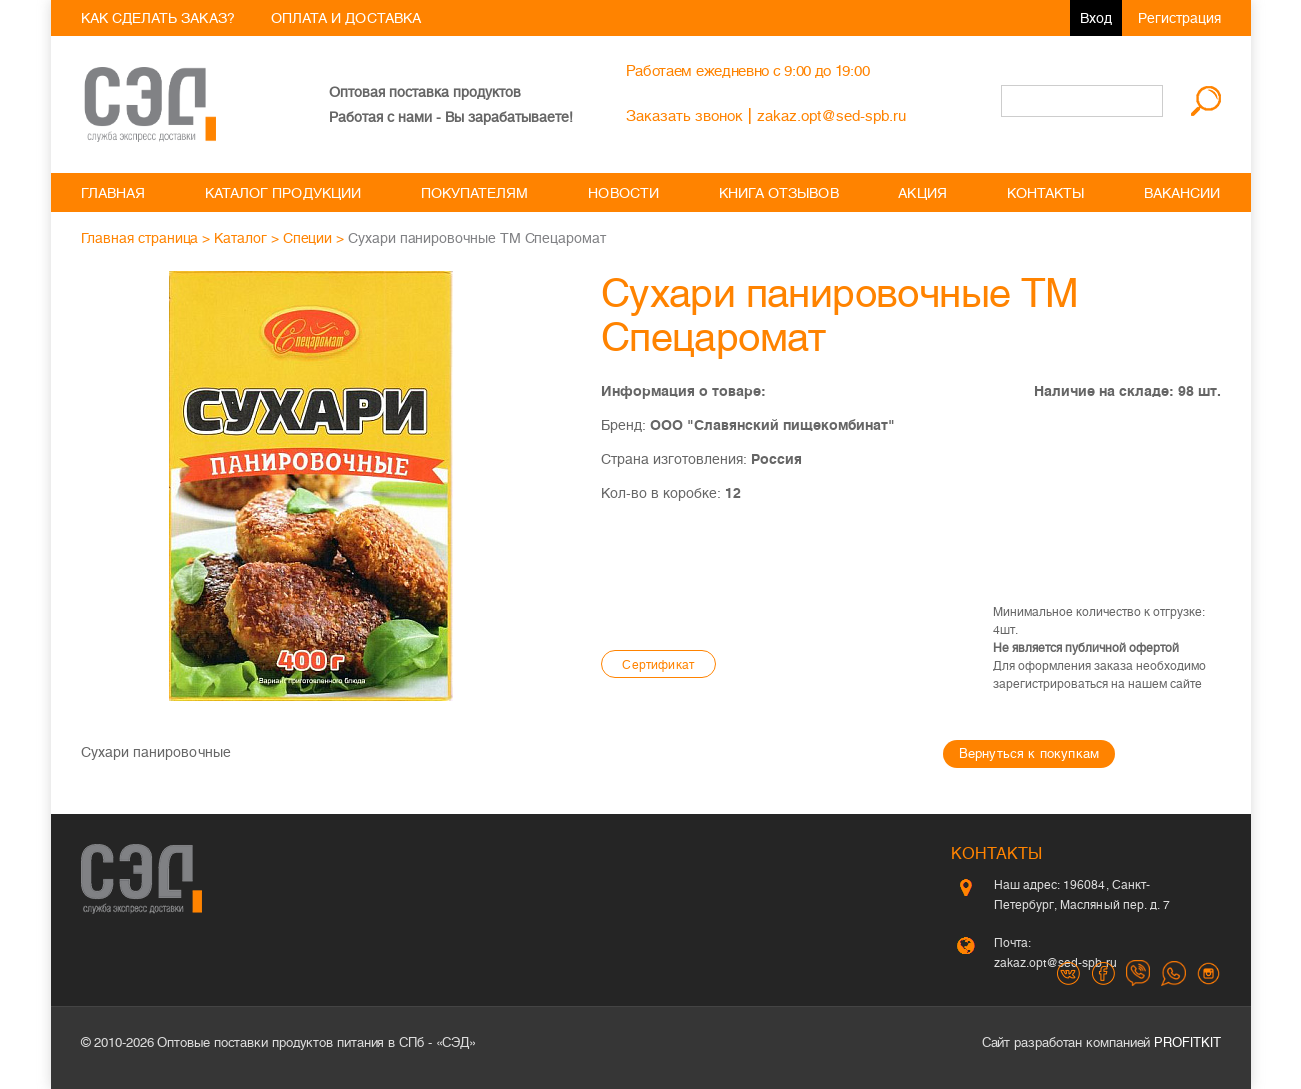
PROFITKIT (1187, 1042)
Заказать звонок (684, 116)
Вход (1096, 18)
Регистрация (1179, 18)
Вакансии (1182, 193)
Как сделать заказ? (158, 18)
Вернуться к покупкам (1029, 753)
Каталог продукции (283, 193)
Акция (922, 193)
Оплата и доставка (346, 18)
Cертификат (658, 665)
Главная (113, 193)
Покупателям (475, 193)
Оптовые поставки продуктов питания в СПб (290, 1042)
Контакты (1046, 193)
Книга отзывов (779, 193)
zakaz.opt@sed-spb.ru (831, 116)
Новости (623, 193)
